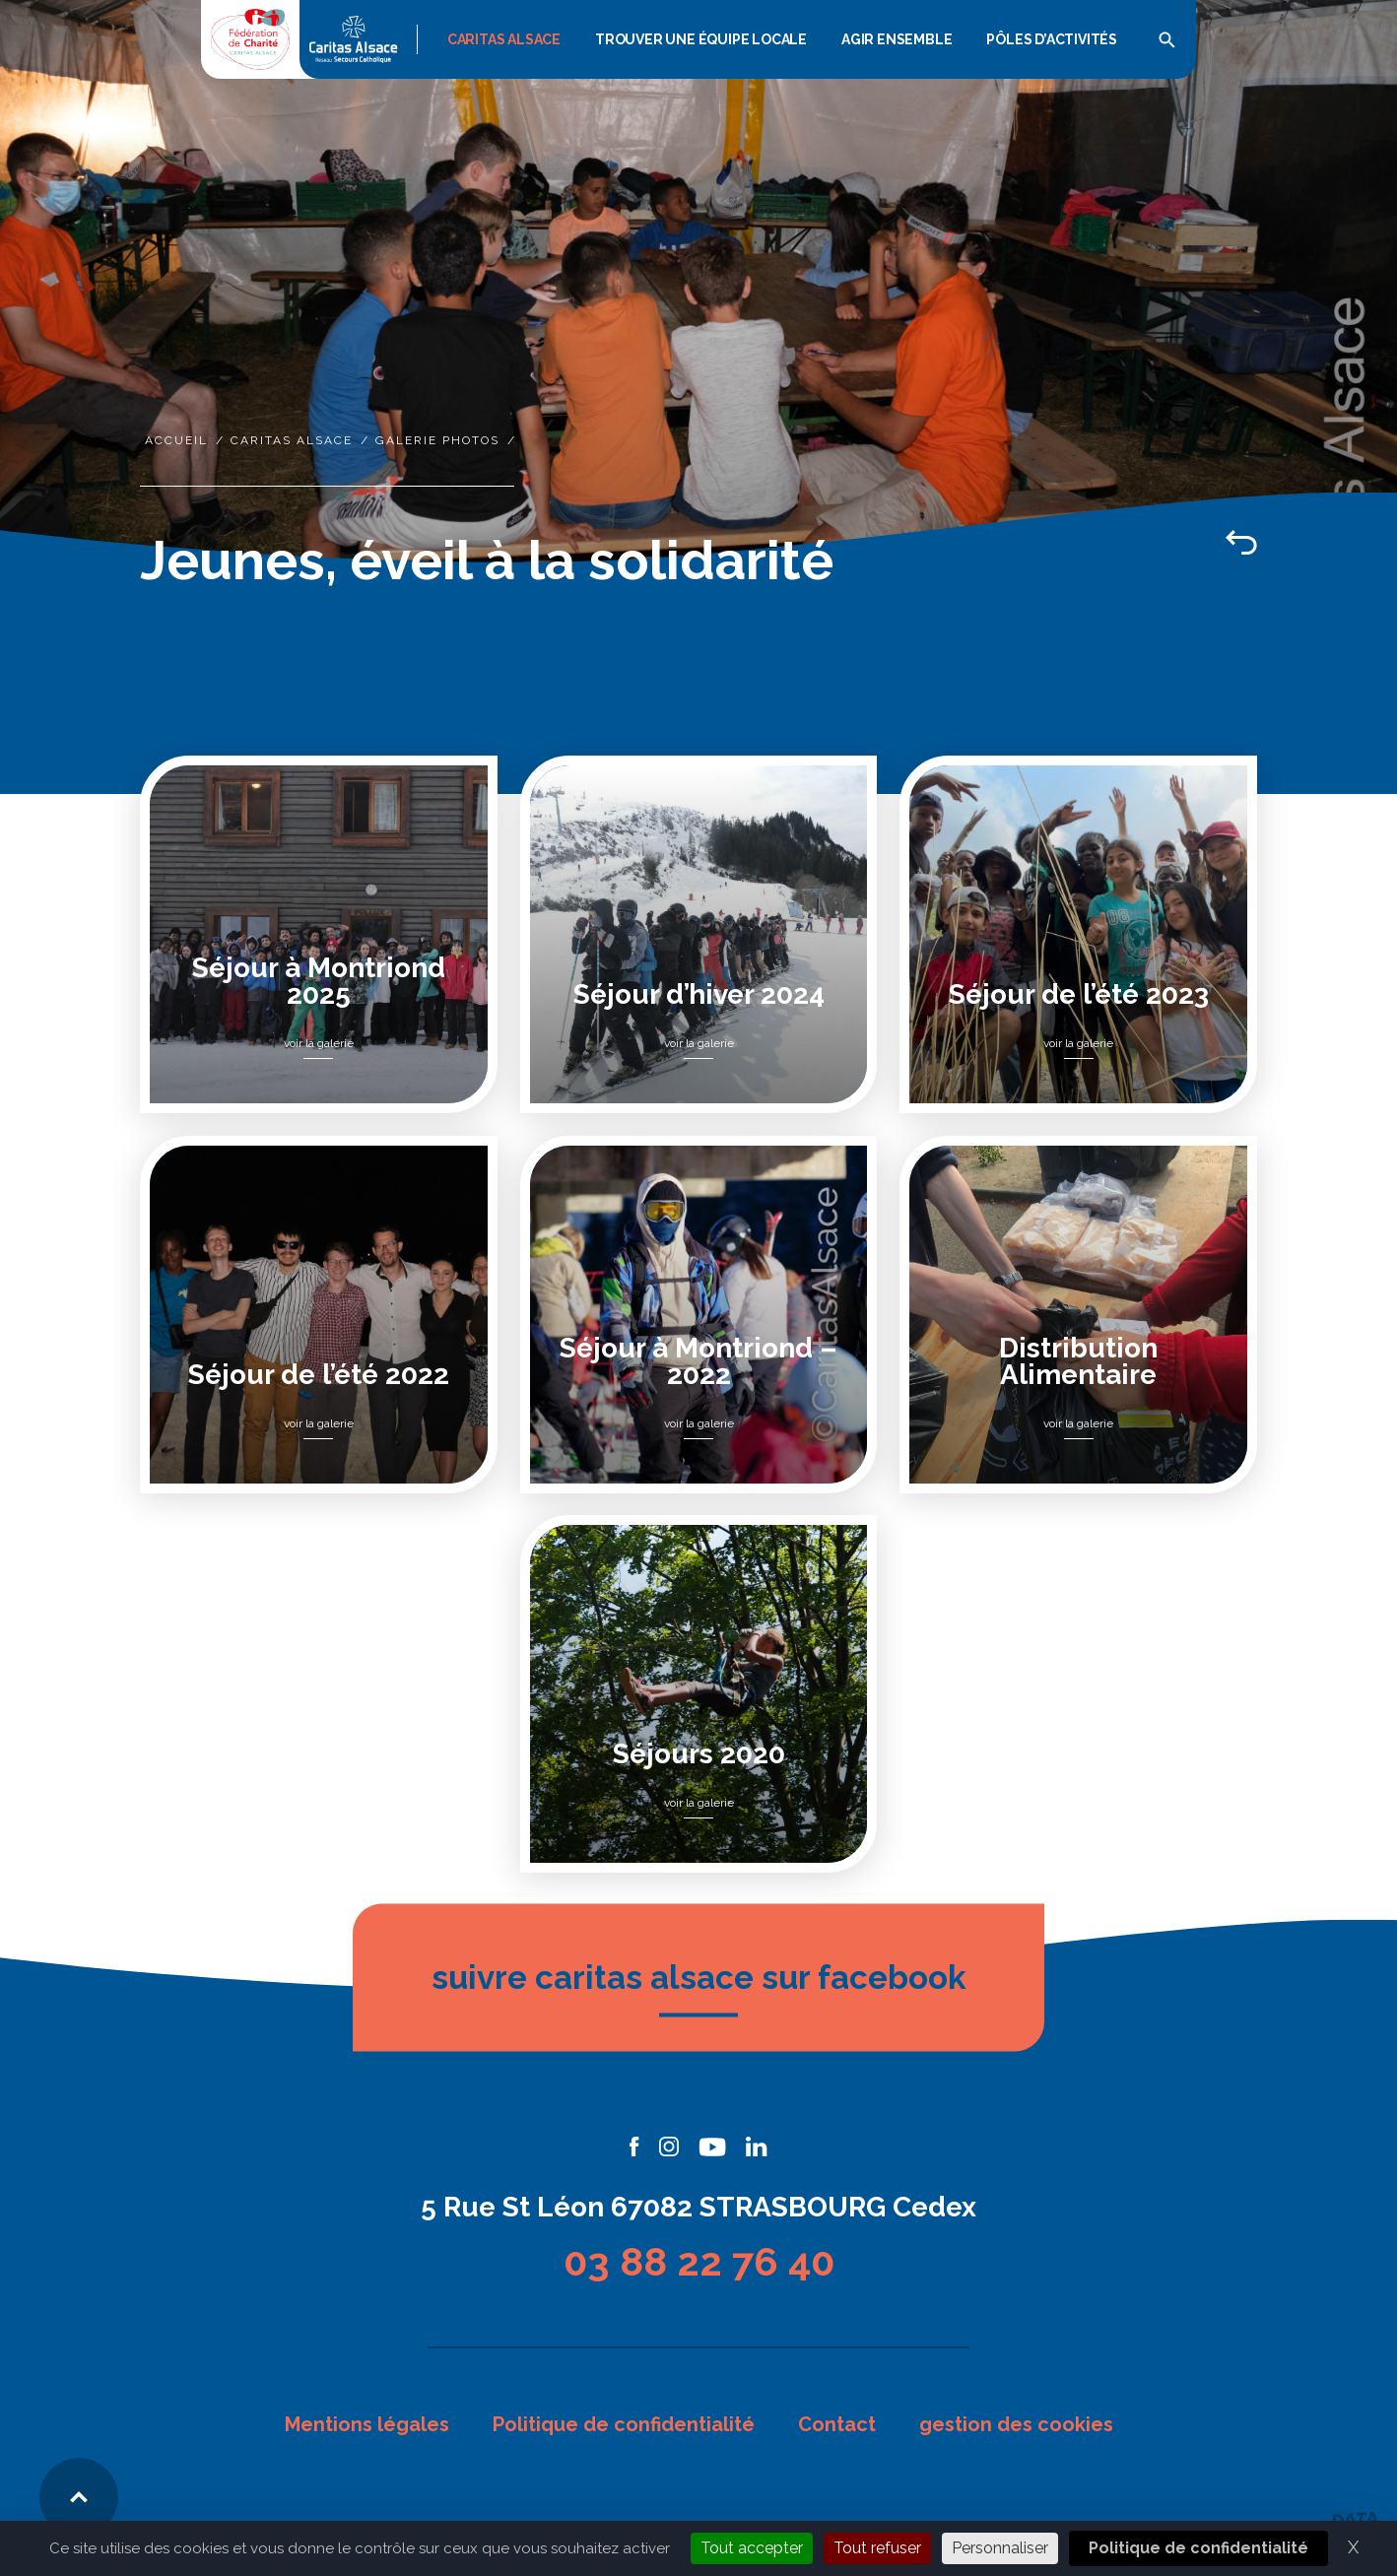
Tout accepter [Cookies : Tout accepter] (751, 2548)
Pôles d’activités (1051, 39)
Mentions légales (367, 2424)
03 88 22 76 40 (699, 2261)
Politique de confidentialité (624, 2424)
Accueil (176, 440)
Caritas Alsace (504, 39)
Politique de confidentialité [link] (1198, 2548)
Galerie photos (437, 440)
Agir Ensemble (896, 39)
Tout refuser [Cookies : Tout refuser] (877, 2548)
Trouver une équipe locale (701, 39)
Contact (837, 2424)
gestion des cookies (1016, 2424)
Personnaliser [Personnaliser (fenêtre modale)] (1000, 2548)
